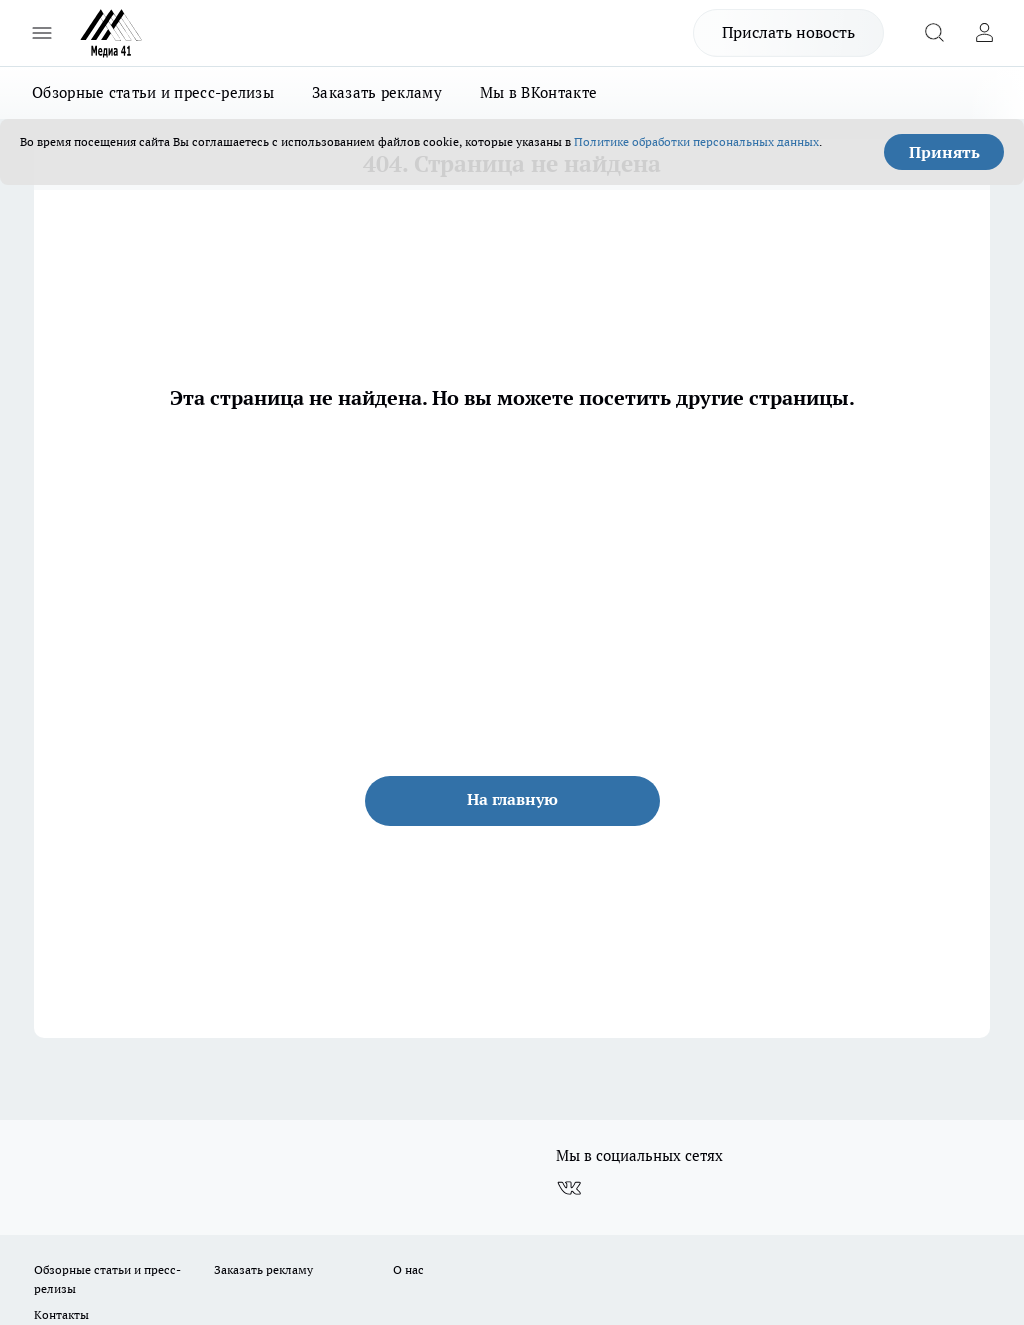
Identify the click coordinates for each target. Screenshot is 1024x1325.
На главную (512, 799)
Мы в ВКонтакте (538, 92)
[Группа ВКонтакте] (569, 1188)
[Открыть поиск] (934, 33)
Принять (944, 152)
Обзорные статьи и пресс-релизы (153, 92)
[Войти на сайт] (984, 33)
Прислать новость (788, 32)
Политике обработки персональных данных (696, 141)
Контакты (61, 1314)
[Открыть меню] (42, 33)
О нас (408, 1269)
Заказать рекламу (377, 92)
